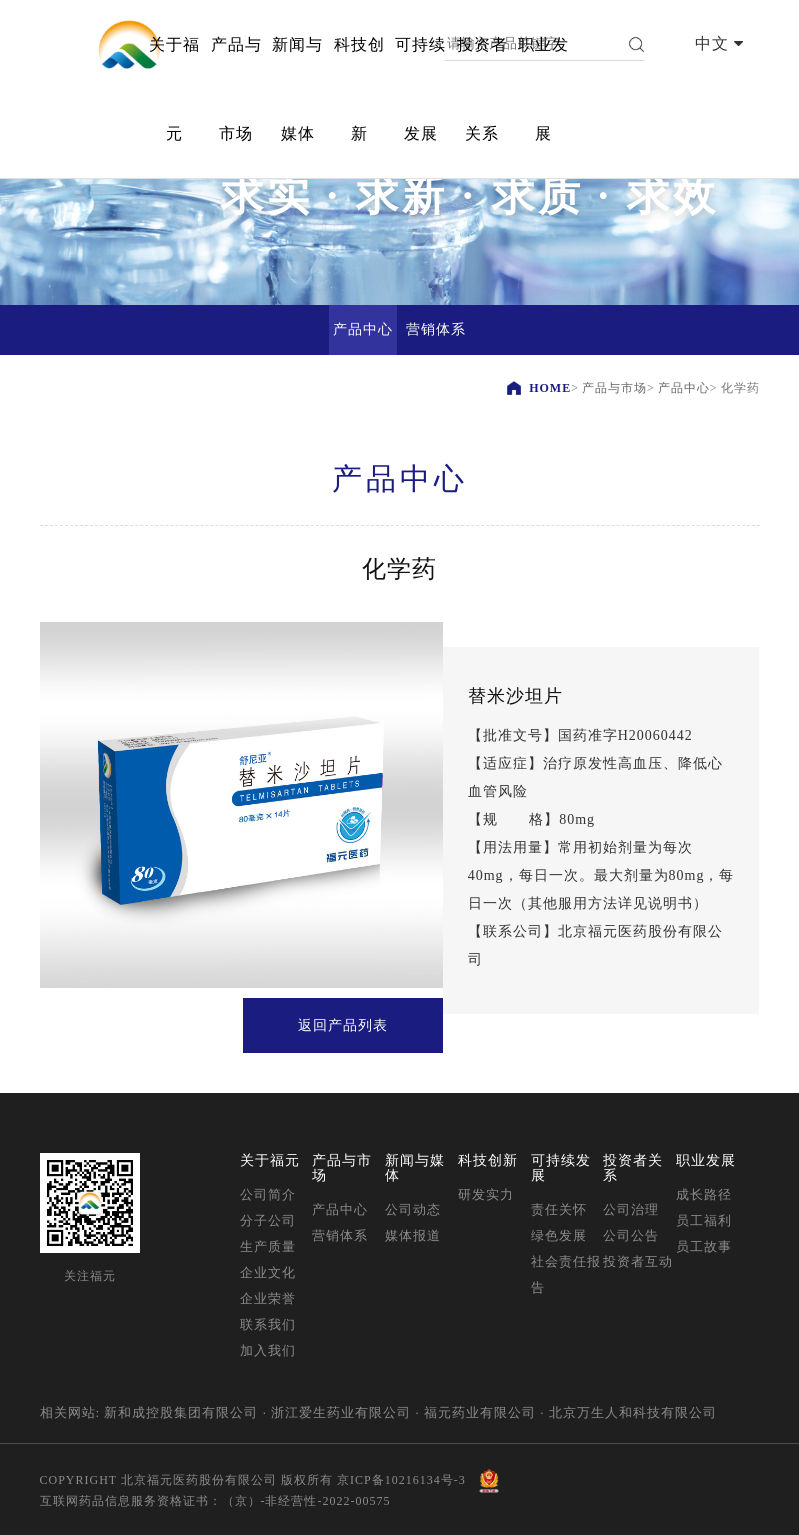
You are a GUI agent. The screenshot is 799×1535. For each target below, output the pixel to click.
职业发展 (543, 89)
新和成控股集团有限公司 (181, 1412)
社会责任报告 (566, 1274)
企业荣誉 (268, 1298)
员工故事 (704, 1246)
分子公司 (268, 1220)
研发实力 (486, 1194)
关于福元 (174, 89)
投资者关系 (482, 89)
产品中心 (684, 388)
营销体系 (340, 1235)
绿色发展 (559, 1235)
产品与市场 (236, 89)
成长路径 (704, 1194)
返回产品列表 (343, 1025)
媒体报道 (413, 1235)
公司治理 (631, 1209)
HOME (550, 388)
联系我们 (268, 1324)
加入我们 (268, 1350)
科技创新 (359, 89)
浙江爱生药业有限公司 (341, 1412)
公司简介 (268, 1194)
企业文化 (268, 1272)
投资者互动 (638, 1261)
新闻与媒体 (297, 89)
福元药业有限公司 (480, 1412)
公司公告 (631, 1235)
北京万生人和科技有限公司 (633, 1412)
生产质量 (268, 1246)
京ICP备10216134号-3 (401, 1480)
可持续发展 (420, 89)
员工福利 (704, 1220)
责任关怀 (559, 1209)
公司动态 (413, 1209)
